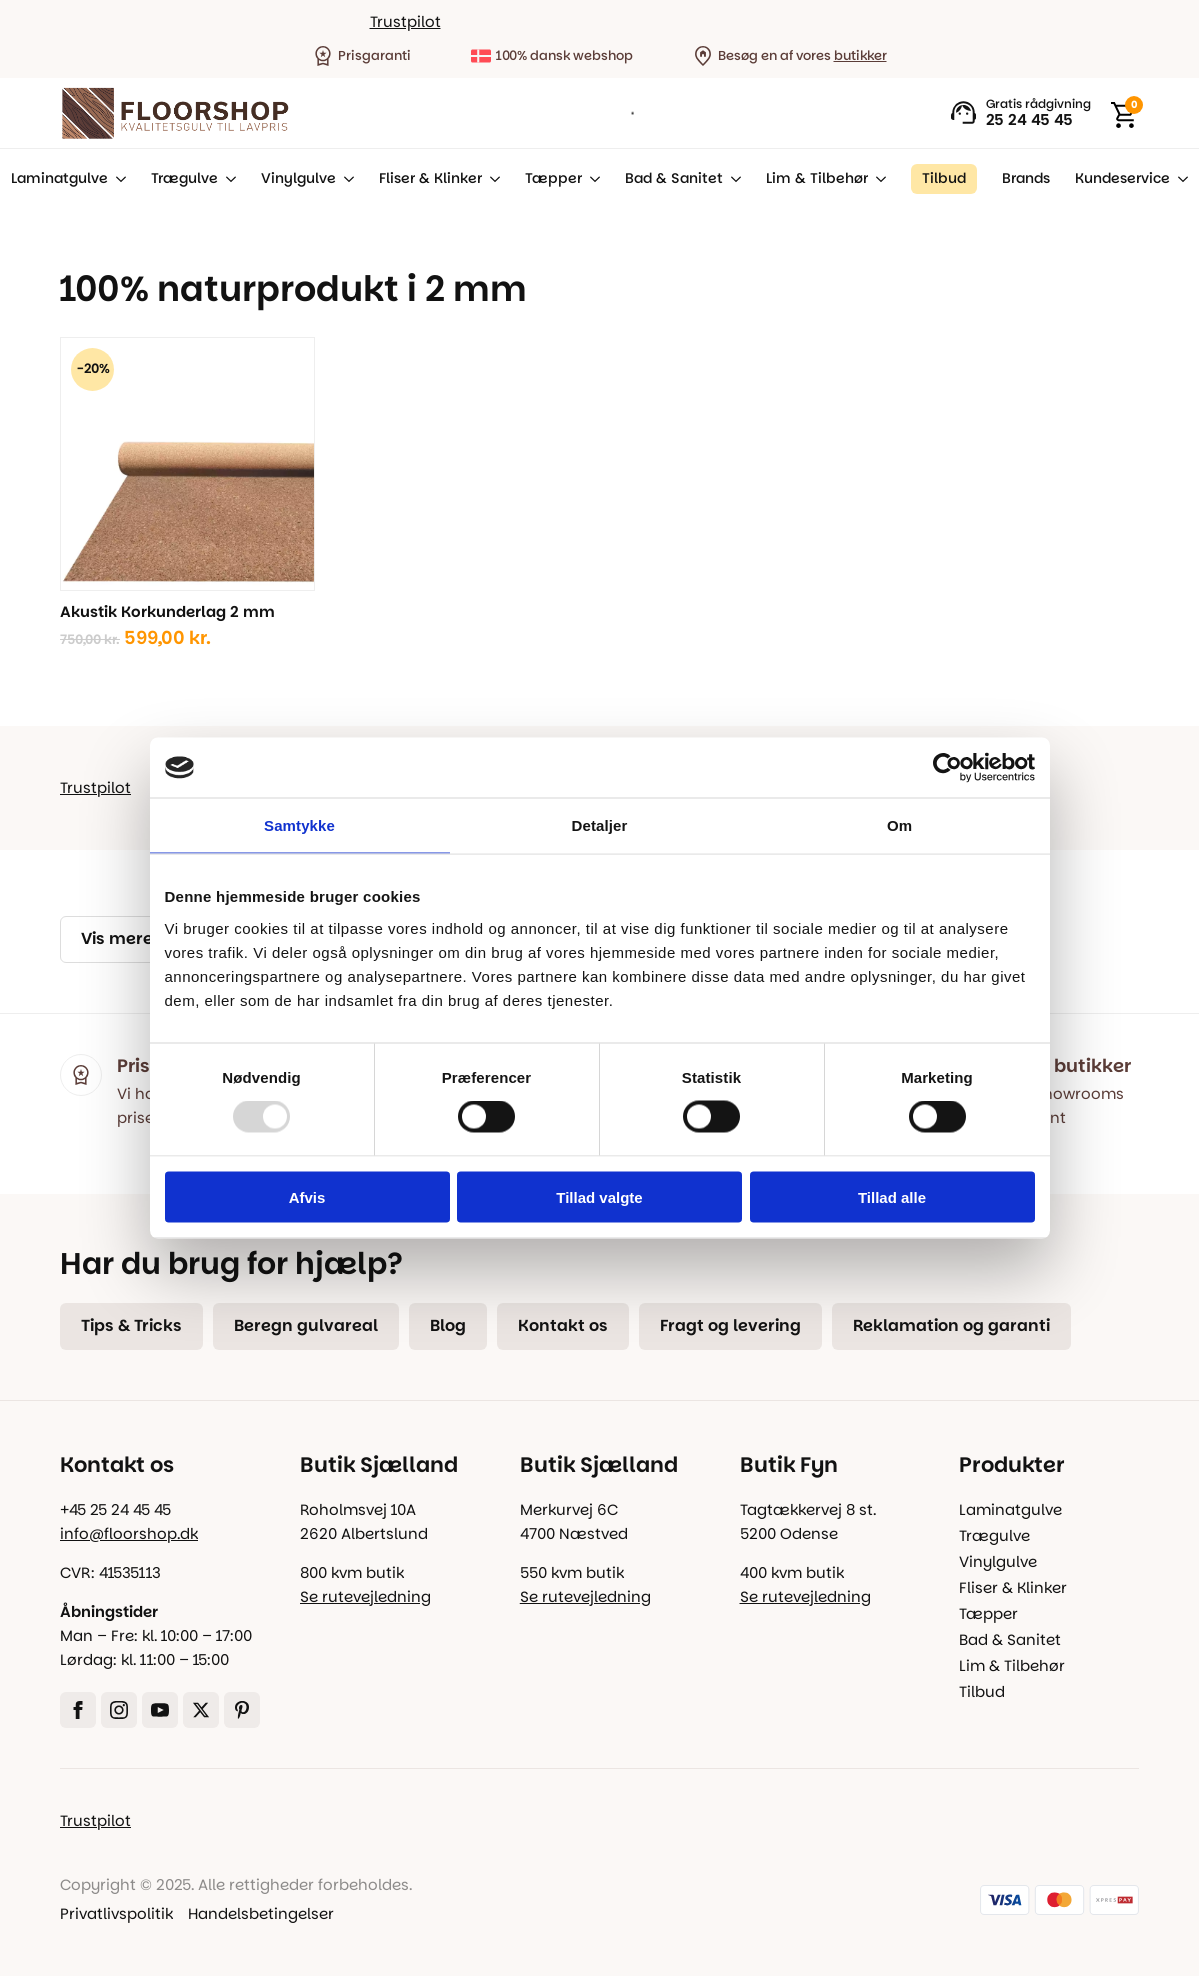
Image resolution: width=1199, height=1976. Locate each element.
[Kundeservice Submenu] (1179, 179)
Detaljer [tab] (600, 825)
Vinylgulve (298, 178)
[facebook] (78, 1710)
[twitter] (201, 1710)
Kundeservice (1122, 178)
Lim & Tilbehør (817, 178)
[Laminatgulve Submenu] (117, 179)
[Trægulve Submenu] (227, 179)
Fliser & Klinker (430, 178)
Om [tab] (899, 825)
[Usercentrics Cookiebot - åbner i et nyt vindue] (947, 768)
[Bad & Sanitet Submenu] (732, 179)
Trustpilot (405, 21)
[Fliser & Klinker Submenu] (491, 179)
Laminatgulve (59, 178)
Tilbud (982, 1691)
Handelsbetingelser (261, 1913)
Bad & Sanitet (674, 178)
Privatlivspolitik (116, 1913)
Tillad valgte (599, 1196)
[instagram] (119, 1710)
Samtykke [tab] (299, 825)
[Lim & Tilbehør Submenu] (877, 179)
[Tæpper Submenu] (591, 179)
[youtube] (160, 1710)
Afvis (307, 1196)
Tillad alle (892, 1196)
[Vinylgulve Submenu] (345, 179)
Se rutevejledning (365, 1596)
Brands (1026, 178)
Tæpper (553, 178)
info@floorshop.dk (129, 1533)
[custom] (242, 1710)
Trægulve (184, 178)
